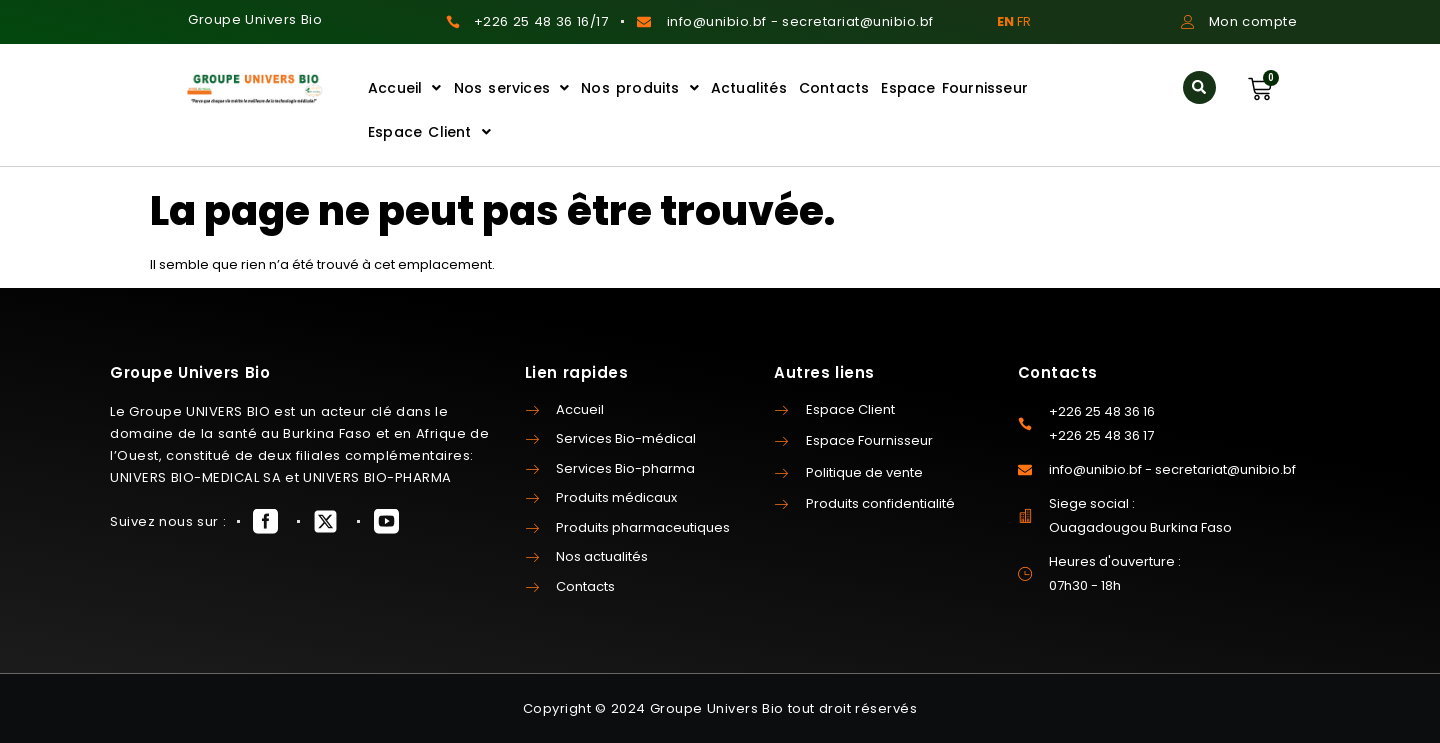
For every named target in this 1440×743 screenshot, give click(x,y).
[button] (1199, 87)
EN (1005, 21)
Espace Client (429, 132)
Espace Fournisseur (954, 88)
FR (1024, 21)
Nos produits (640, 88)
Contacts (834, 88)
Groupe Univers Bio (255, 19)
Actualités (749, 88)
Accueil (405, 88)
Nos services (512, 88)
